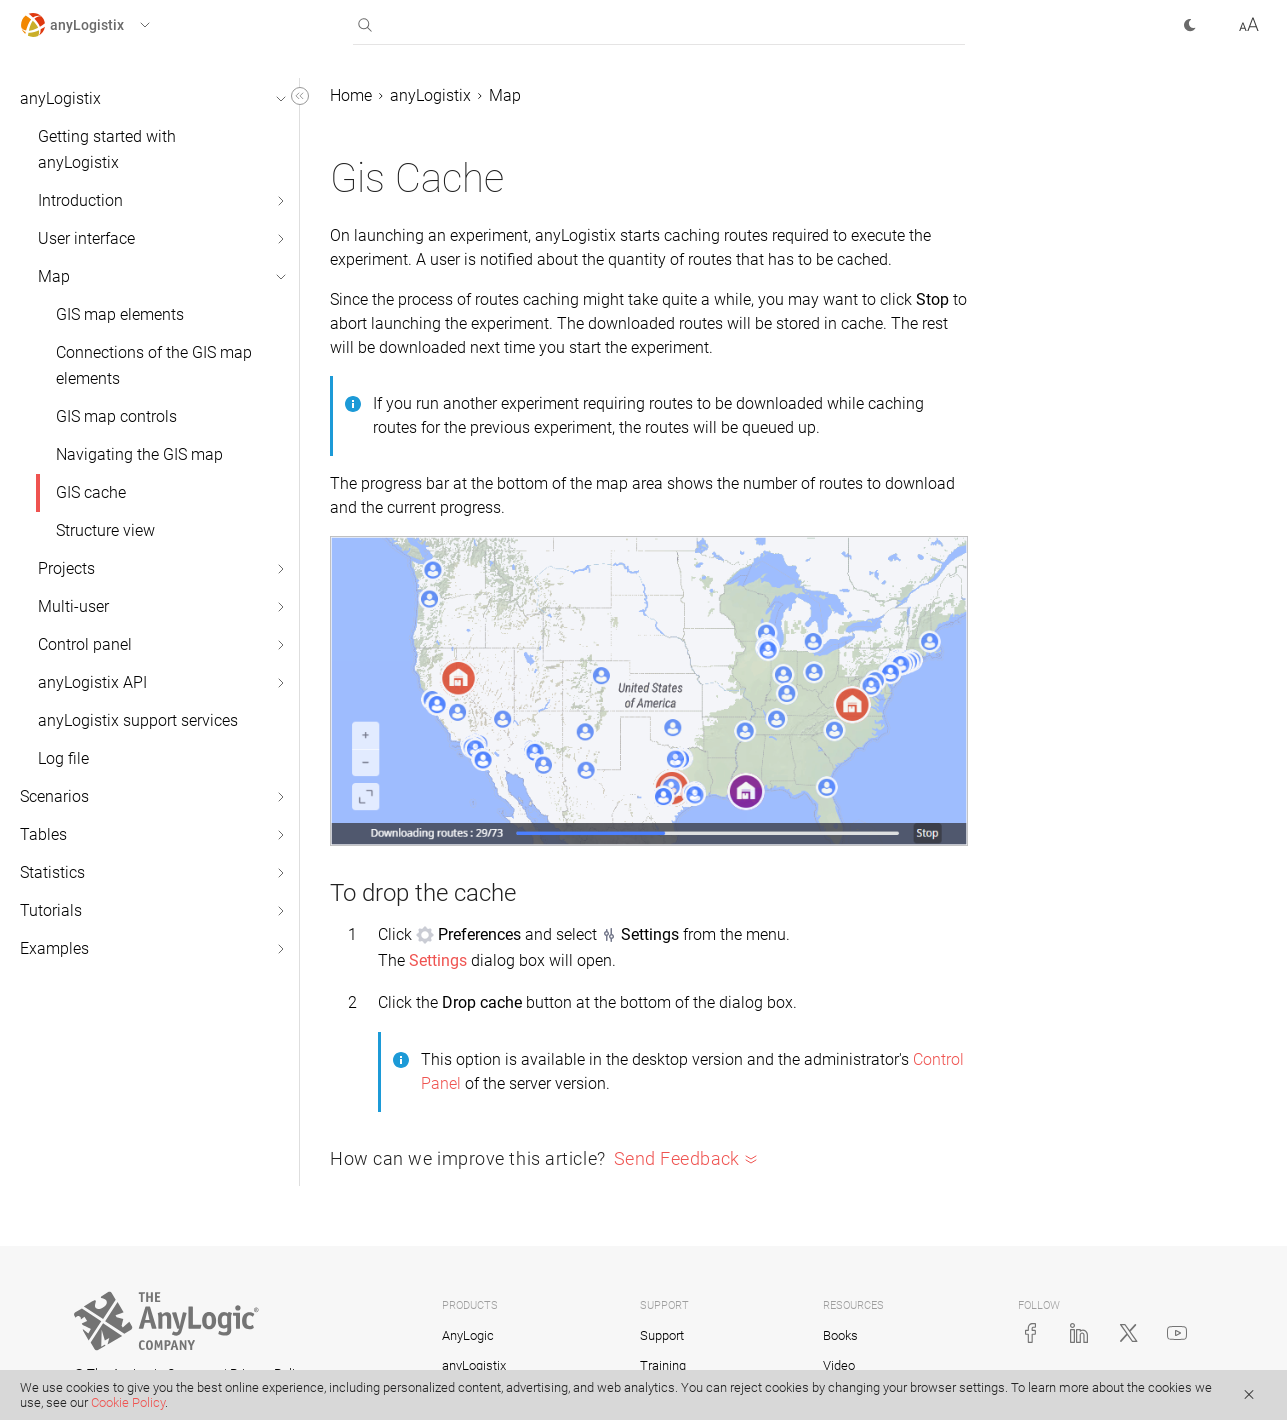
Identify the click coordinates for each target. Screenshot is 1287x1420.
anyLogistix (60, 98)
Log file (63, 758)
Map (54, 276)
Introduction (80, 200)
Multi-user (73, 606)
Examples (54, 948)
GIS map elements (120, 314)
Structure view (105, 530)
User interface (86, 238)
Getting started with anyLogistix (107, 149)
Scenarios (54, 796)
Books (840, 1335)
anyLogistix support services (138, 720)
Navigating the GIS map (139, 454)
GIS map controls (116, 416)
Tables (43, 834)
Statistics (52, 872)
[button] (103, 25)
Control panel (85, 644)
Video (839, 1365)
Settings (438, 960)
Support (662, 1335)
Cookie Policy (128, 1402)
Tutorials (51, 910)
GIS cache (91, 492)
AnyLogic (468, 1335)
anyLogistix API (92, 682)
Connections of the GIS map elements (154, 365)
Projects (66, 568)
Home (351, 95)
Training (663, 1365)
